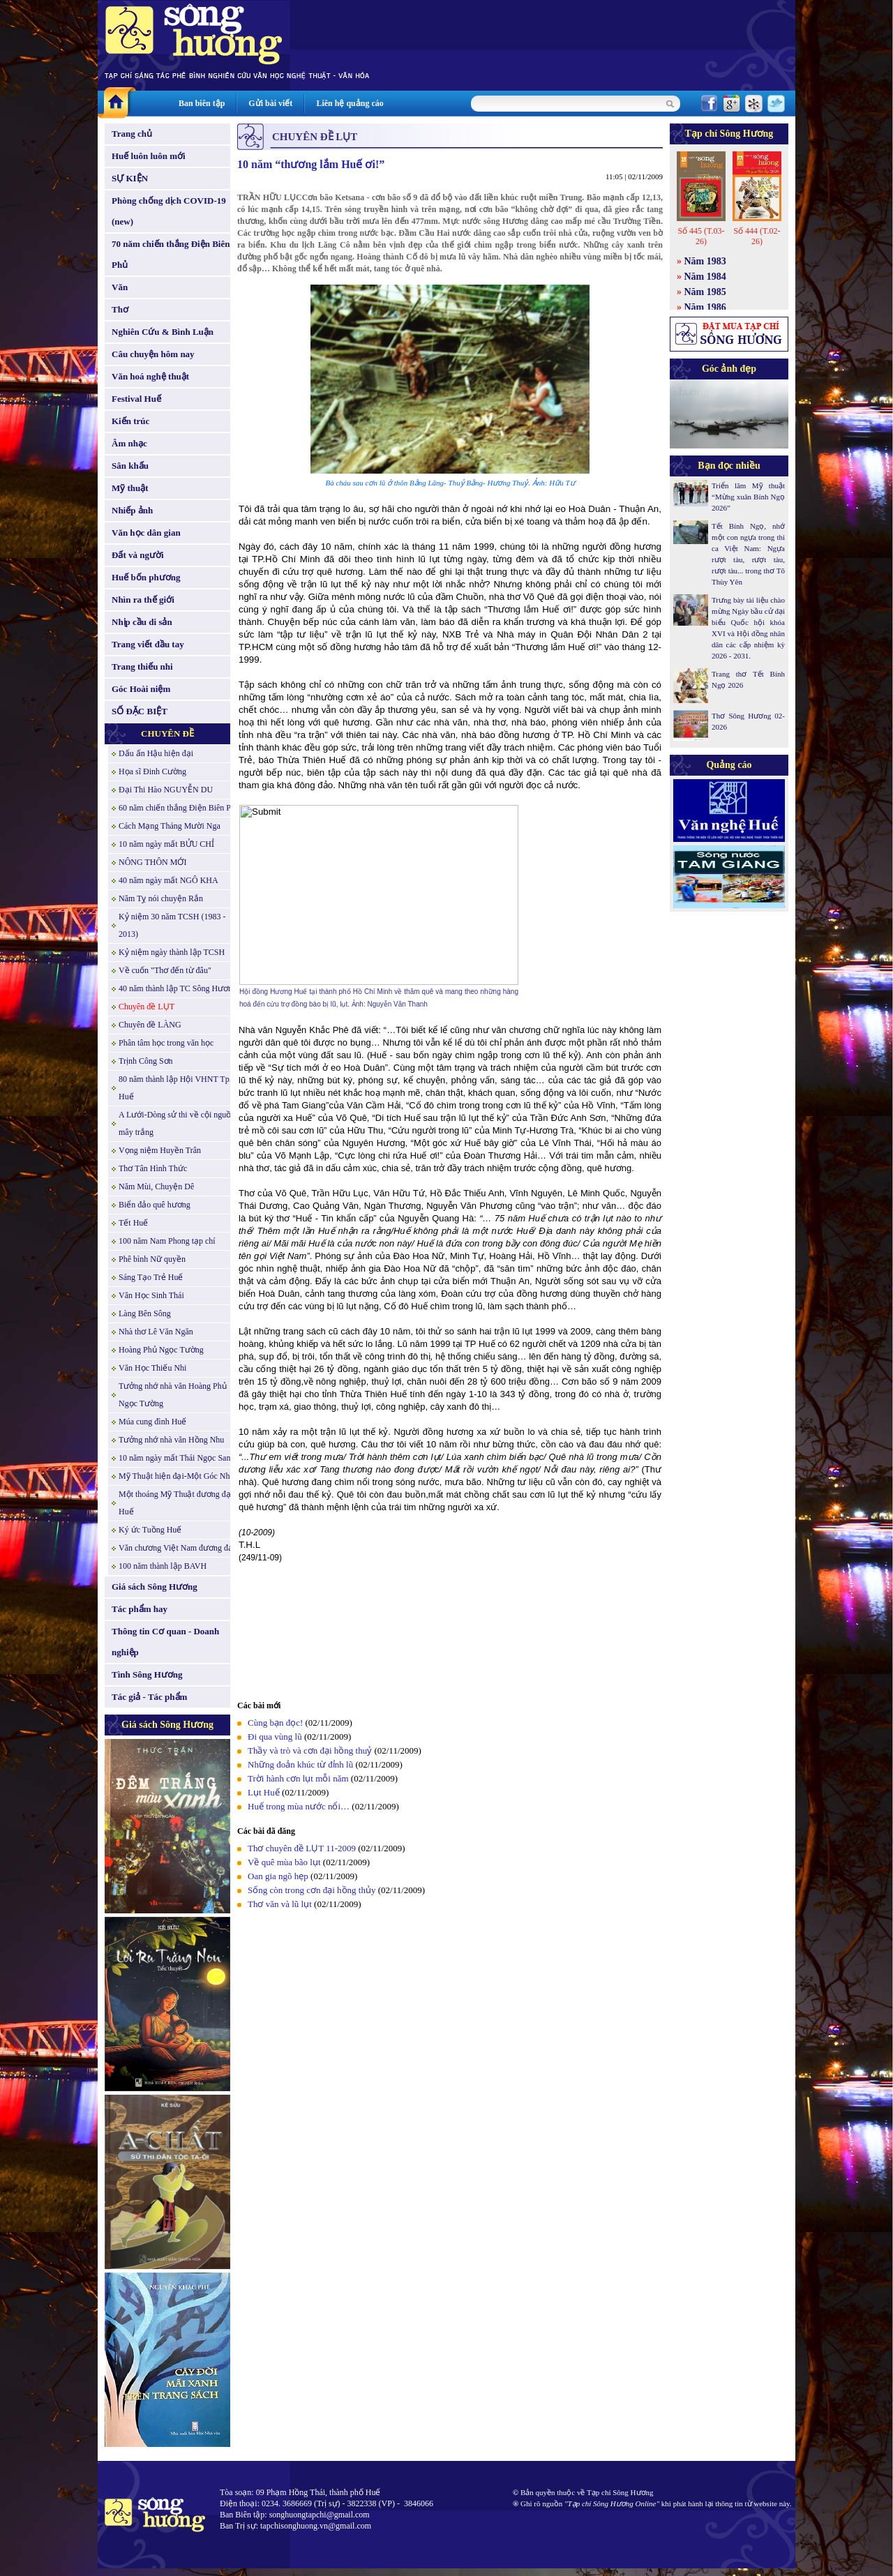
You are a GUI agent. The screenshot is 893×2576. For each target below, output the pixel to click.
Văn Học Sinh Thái (151, 1295)
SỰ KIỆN (130, 178)
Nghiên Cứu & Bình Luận (162, 331)
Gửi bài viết (270, 103)
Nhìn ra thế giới (143, 599)
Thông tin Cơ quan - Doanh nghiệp (165, 1641)
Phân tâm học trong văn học (166, 1043)
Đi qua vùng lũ (275, 1736)
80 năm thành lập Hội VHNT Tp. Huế (175, 1087)
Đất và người (138, 555)
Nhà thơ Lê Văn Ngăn (156, 1331)
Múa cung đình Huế (152, 1421)
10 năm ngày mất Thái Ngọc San (174, 1458)
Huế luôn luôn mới (149, 156)
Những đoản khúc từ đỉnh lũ (300, 1764)
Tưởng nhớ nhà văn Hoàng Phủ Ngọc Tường (173, 1394)
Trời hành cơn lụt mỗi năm (298, 1778)
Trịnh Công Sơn (146, 1061)
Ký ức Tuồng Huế (150, 1530)
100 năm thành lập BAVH (163, 1566)
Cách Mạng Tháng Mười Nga (169, 826)
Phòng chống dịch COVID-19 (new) (169, 211)
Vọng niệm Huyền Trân (160, 1150)
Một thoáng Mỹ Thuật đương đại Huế (176, 1502)
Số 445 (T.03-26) (700, 236)
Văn (120, 287)
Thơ (120, 309)
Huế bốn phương (146, 577)
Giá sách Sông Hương (154, 1586)
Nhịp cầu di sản (142, 622)
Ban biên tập (202, 103)
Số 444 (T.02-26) (756, 236)
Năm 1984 (705, 276)
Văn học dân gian (146, 532)
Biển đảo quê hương (154, 1205)
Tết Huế (133, 1223)
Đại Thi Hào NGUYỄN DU (166, 789)
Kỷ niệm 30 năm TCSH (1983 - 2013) (172, 925)
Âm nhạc (129, 443)
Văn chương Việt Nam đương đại (177, 1548)
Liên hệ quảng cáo (349, 103)
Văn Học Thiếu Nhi (152, 1368)
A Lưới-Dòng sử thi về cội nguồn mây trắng (177, 1123)
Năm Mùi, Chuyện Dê (156, 1186)
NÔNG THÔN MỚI (152, 862)
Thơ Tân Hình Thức (153, 1168)
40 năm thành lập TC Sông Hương (178, 988)
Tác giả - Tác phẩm (149, 1697)
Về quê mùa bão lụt (284, 1862)
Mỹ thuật (130, 488)
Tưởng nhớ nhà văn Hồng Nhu (171, 1440)
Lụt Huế (264, 1792)
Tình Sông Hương (147, 1674)
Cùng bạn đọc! (275, 1722)
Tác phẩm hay (139, 1609)
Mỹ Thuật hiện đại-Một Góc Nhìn (178, 1476)
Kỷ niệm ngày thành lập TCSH (172, 952)
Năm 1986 (705, 307)
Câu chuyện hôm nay (153, 354)
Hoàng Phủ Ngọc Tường (161, 1350)
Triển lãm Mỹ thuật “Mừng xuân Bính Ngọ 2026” (748, 496)
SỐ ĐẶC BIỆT (139, 711)
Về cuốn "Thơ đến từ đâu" (165, 970)
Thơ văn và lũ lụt (280, 1904)
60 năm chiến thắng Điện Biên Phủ (179, 808)
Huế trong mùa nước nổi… (299, 1806)
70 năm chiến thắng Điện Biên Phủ (171, 254)
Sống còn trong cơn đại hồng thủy (311, 1890)
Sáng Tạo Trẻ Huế (151, 1277)
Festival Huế (136, 398)
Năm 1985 (705, 292)
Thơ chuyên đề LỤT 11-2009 (302, 1848)
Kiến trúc (130, 421)
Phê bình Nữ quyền (152, 1259)
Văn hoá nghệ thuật (150, 376)
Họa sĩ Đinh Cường (152, 771)
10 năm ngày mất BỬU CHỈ (166, 844)
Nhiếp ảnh (132, 510)
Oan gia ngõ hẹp (278, 1876)
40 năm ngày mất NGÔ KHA (168, 880)
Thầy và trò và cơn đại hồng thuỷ (310, 1750)
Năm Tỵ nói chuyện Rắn (161, 898)
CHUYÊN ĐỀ (167, 733)
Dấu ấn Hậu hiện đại (156, 753)
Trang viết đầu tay (148, 644)
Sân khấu (130, 465)
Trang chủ (132, 133)
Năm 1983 (705, 261)
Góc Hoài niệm (141, 689)
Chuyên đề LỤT (146, 1006)
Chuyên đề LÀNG (150, 1025)
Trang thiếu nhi (142, 666)
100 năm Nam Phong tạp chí (167, 1241)
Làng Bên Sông (145, 1313)
